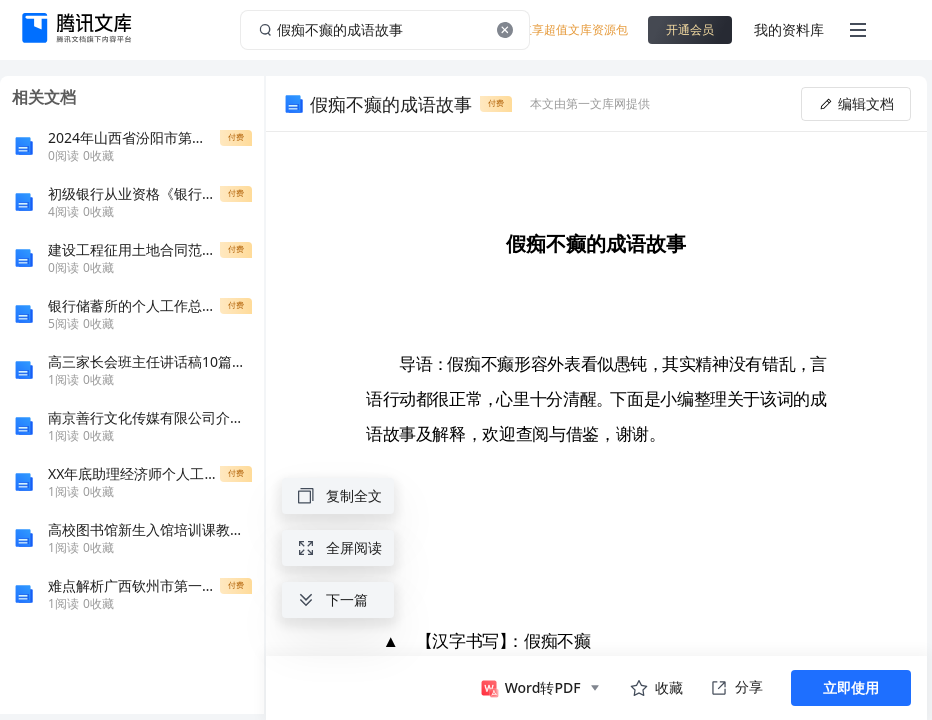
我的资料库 (789, 29)
